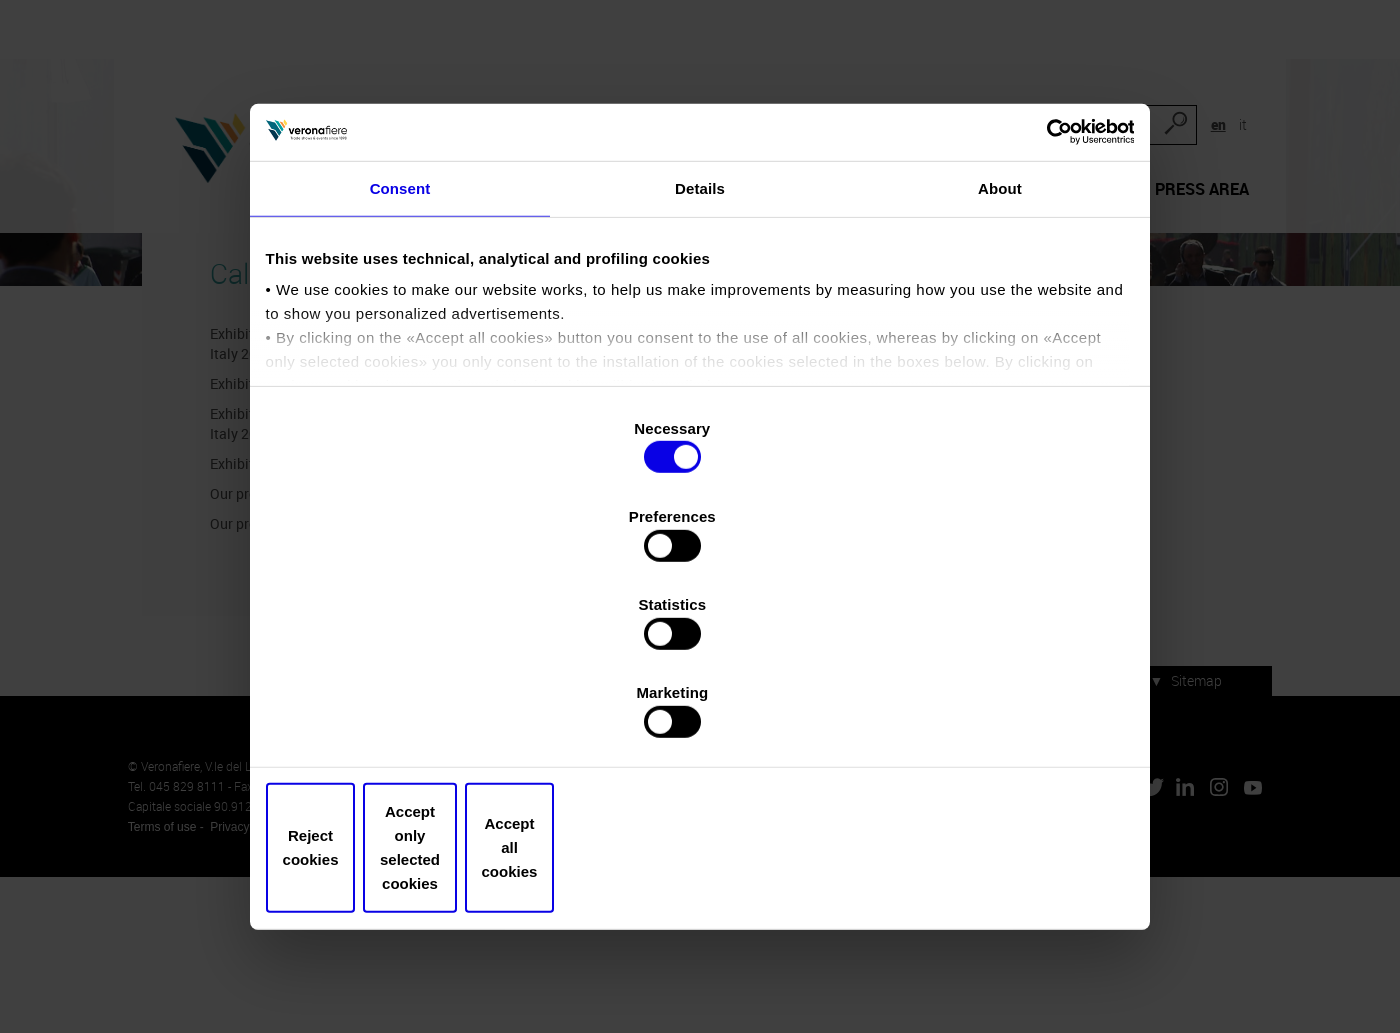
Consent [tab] (400, 331)
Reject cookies (412, 752)
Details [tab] (700, 331)
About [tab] (1000, 331)
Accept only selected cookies (699, 752)
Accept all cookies (987, 752)
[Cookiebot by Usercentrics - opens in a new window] (1040, 266)
